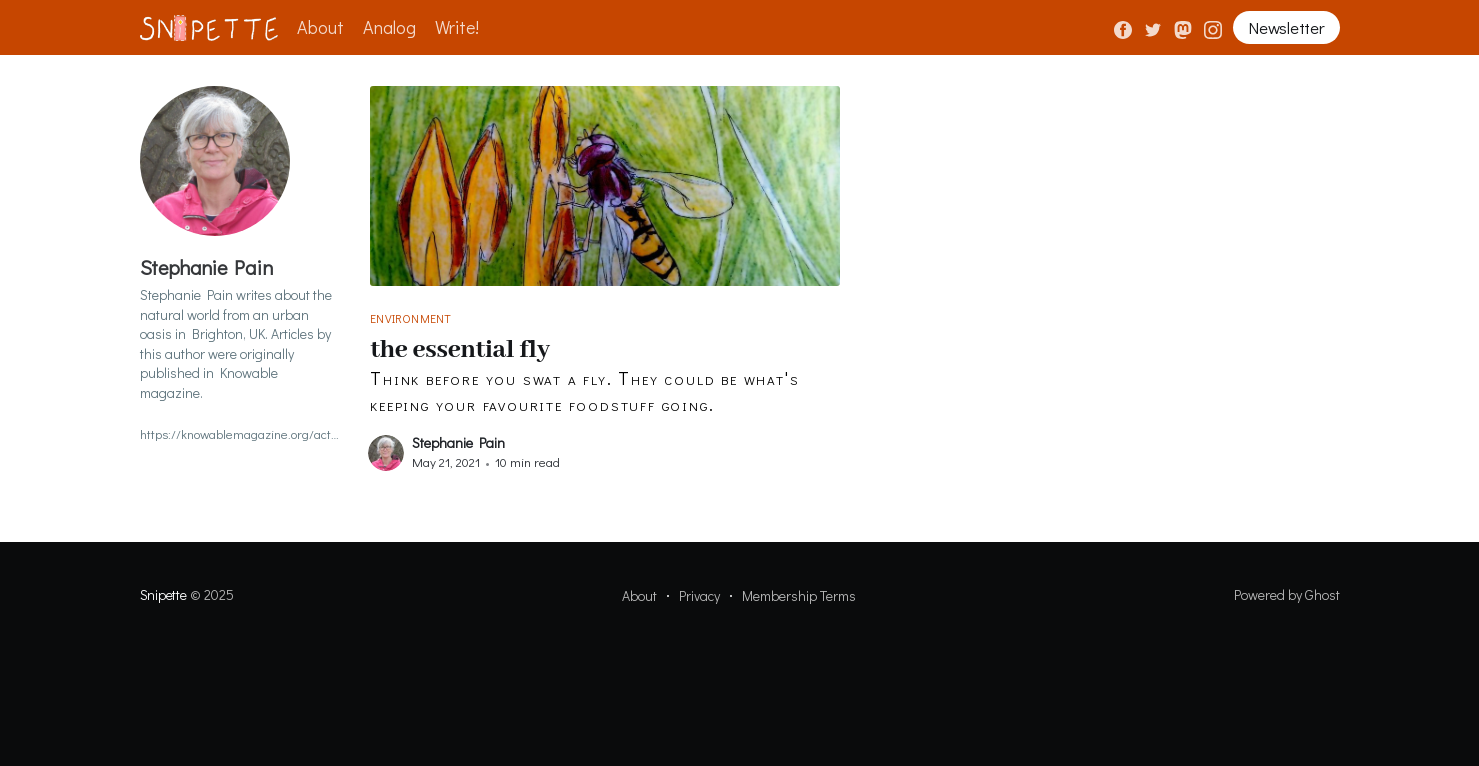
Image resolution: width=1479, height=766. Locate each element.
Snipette (163, 594)
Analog (389, 27)
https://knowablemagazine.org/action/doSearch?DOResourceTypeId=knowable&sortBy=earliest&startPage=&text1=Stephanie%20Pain (240, 433)
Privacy (699, 595)
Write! (457, 27)
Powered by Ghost (1287, 594)
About (320, 27)
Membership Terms (799, 595)
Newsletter (1286, 27)
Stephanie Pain (458, 442)
